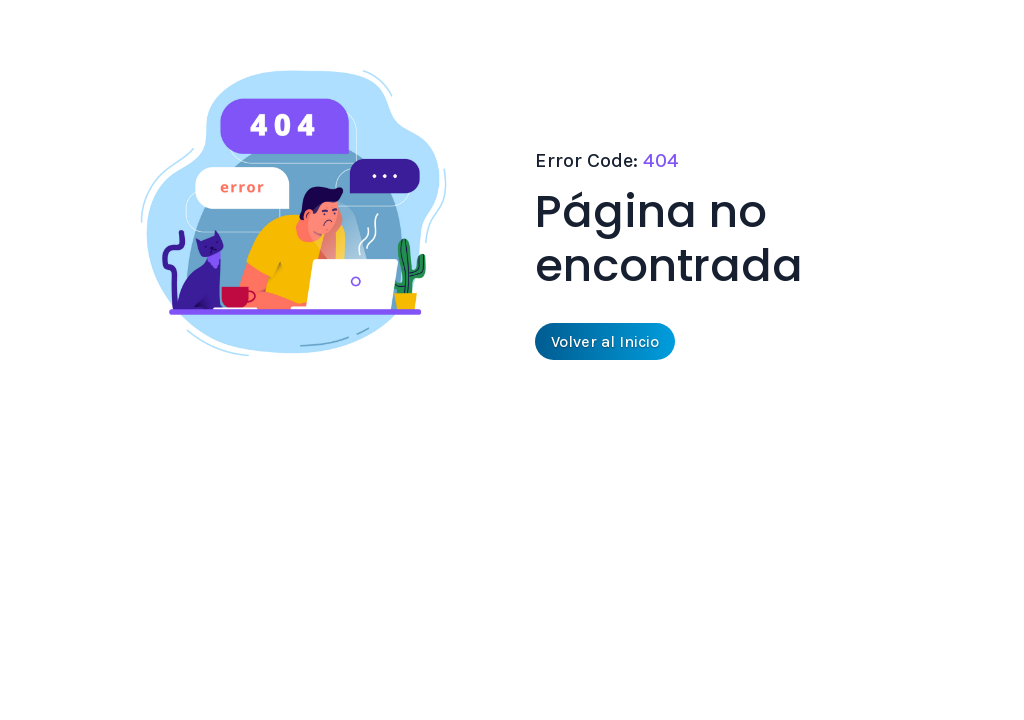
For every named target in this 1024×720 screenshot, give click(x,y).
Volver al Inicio (605, 341)
